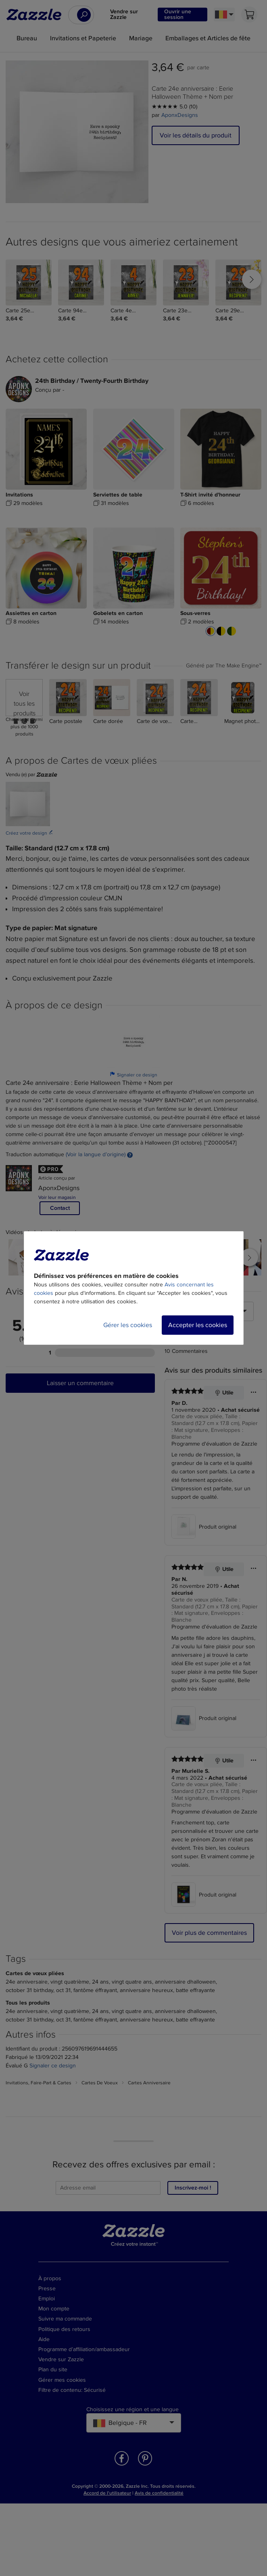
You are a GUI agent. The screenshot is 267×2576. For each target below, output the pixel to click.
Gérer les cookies (127, 1325)
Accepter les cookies (197, 1325)
